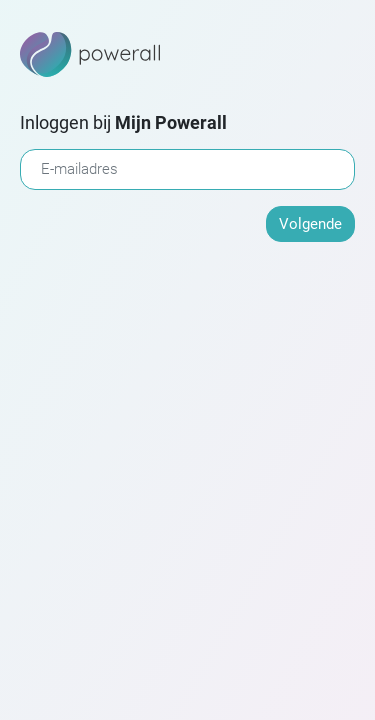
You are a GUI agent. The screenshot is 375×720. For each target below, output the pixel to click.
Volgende (310, 224)
